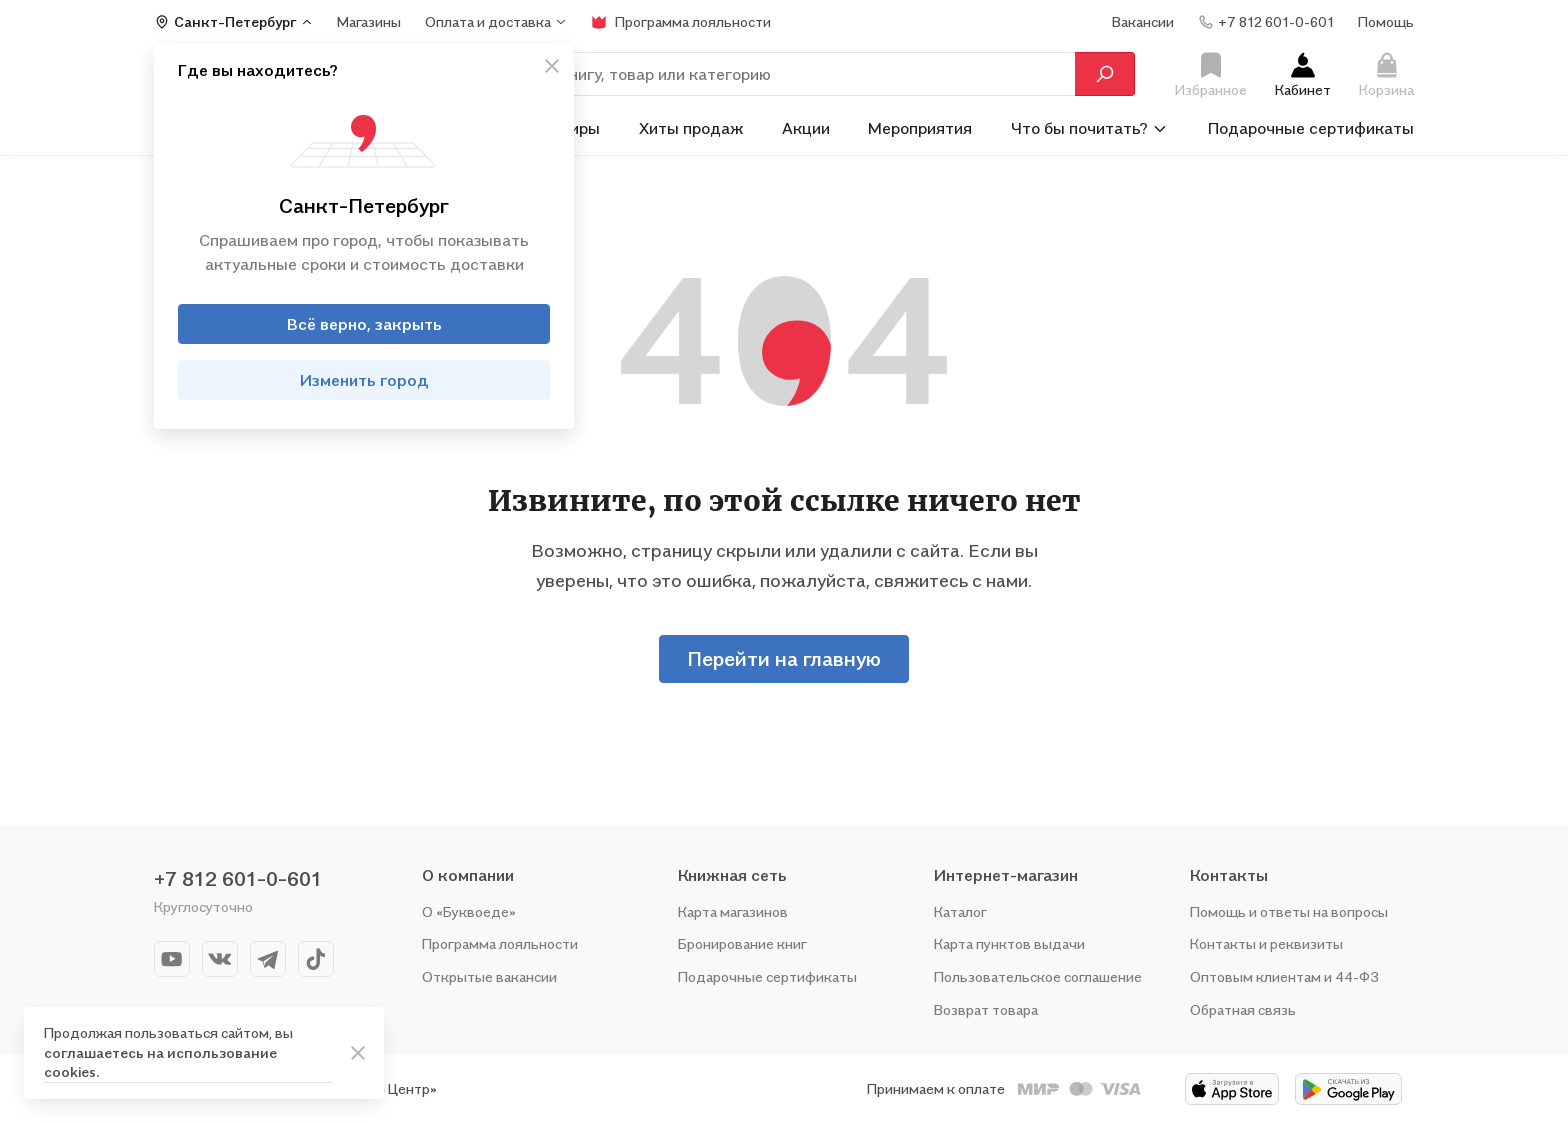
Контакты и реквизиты (1266, 943)
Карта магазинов (733, 911)
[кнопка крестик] (552, 66)
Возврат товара (986, 1009)
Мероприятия (920, 128)
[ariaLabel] (358, 1053)
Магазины (369, 21)
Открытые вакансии (489, 976)
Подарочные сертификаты (1311, 128)
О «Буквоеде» (469, 911)
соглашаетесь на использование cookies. (160, 1062)
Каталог (960, 911)
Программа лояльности (500, 943)
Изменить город (364, 380)
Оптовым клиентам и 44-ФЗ (1284, 976)
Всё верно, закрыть (364, 324)
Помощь (1386, 21)
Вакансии (1143, 21)
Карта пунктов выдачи (1009, 943)
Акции (806, 128)
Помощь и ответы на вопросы (1289, 911)
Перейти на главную (784, 659)
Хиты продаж (691, 128)
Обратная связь (1243, 1009)
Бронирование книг (742, 943)
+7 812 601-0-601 (238, 879)
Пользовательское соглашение (1038, 976)
